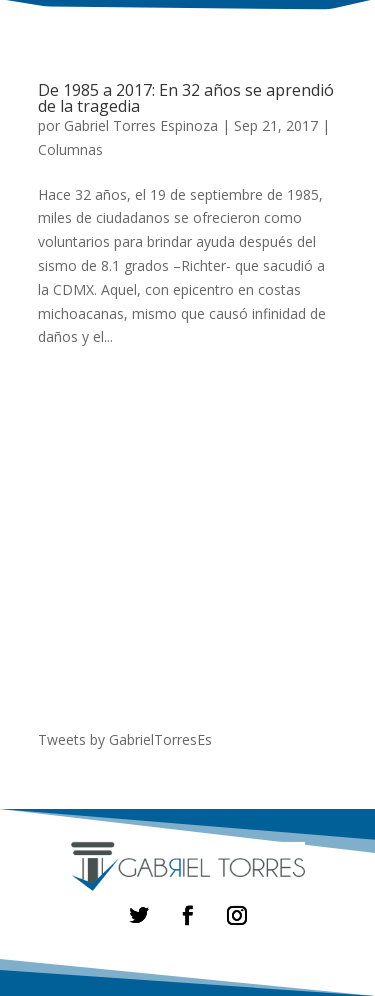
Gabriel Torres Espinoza (141, 125)
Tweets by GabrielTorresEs (125, 739)
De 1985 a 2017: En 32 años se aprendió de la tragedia (186, 98)
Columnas (70, 149)
